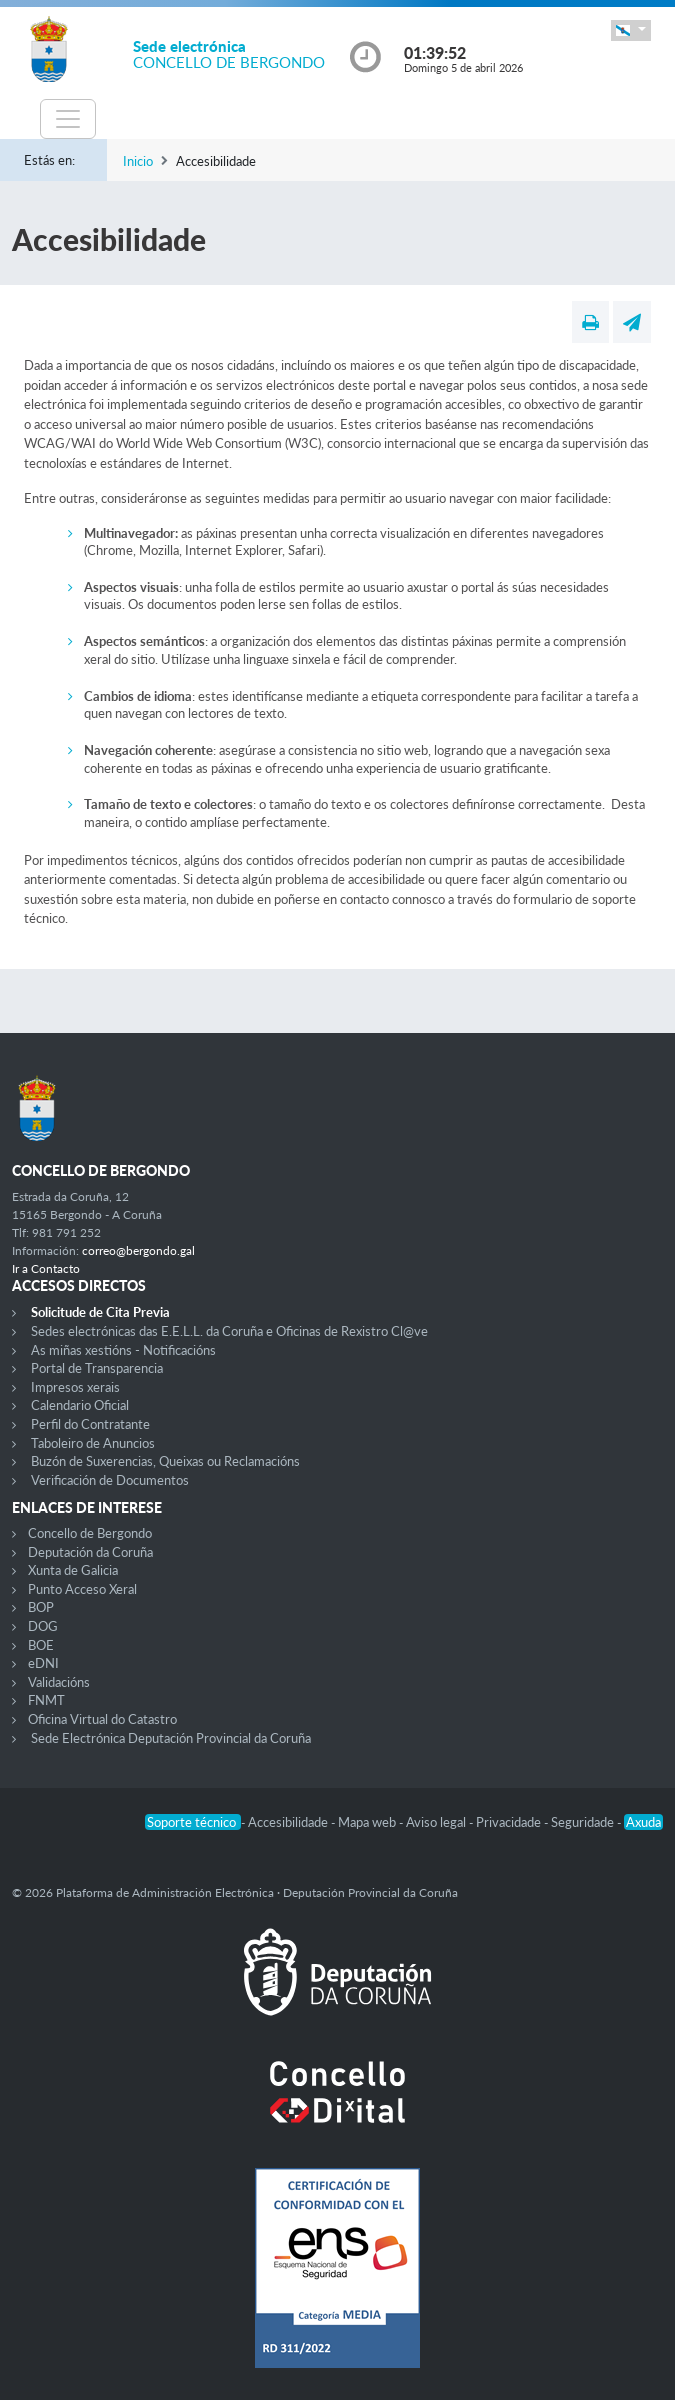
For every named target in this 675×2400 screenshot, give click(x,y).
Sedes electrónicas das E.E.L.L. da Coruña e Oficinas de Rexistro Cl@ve (229, 1331)
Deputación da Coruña (90, 1552)
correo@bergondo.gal (138, 1250)
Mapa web (368, 1822)
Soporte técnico (193, 1822)
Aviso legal (437, 1822)
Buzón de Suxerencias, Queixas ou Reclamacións (165, 1461)
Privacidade (510, 1822)
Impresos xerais (75, 1387)
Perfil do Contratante (90, 1424)
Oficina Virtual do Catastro (102, 1719)
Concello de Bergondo (90, 1533)
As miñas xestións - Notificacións (123, 1350)
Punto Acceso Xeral (82, 1589)
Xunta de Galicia (73, 1570)
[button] (631, 30)
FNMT (46, 1700)
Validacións (59, 1682)
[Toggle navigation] (68, 119)
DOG (43, 1626)
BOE (41, 1645)
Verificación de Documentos (110, 1480)
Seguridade (584, 1822)
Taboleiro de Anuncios (93, 1443)
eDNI (43, 1663)
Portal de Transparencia (97, 1368)
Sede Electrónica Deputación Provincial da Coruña (171, 1738)
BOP (41, 1607)
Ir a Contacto (46, 1268)
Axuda (643, 1822)
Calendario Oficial (80, 1405)
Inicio (138, 161)
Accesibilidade (289, 1822)
